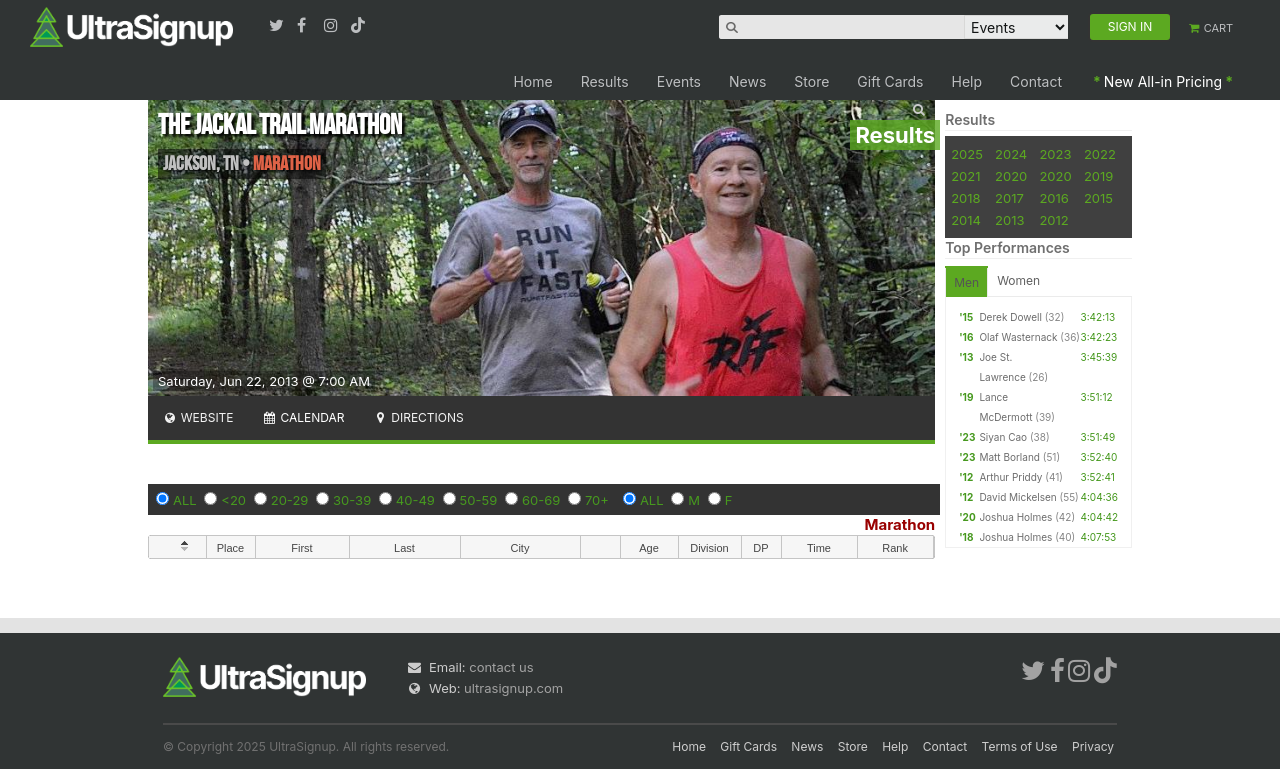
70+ (597, 500)
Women (1018, 280)
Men (966, 282)
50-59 (479, 500)
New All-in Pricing (1163, 81)
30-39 (352, 500)
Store (811, 81)
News (747, 81)
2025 (967, 154)
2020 (1011, 176)
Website (198, 417)
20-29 (290, 500)
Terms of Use (1020, 746)
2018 (965, 198)
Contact (1036, 81)
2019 (1098, 176)
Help (967, 81)
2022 (1100, 154)
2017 (1009, 198)
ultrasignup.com (513, 688)
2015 (1098, 198)
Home (532, 81)
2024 (1011, 154)
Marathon (899, 524)
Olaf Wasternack (1018, 337)
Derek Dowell (1010, 317)
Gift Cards (890, 81)
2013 (1009, 220)
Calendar (303, 417)
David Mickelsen (1017, 497)
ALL (185, 500)
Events (679, 81)
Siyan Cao (1003, 437)
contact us (501, 667)
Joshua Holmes (1015, 517)
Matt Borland (1009, 457)
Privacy (1093, 746)
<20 (233, 500)
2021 (965, 176)
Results (605, 81)
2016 (1053, 198)
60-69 (541, 500)
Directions (417, 417)
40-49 (415, 500)
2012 (1053, 220)
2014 (966, 220)
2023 (1055, 154)
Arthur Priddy (1010, 477)
